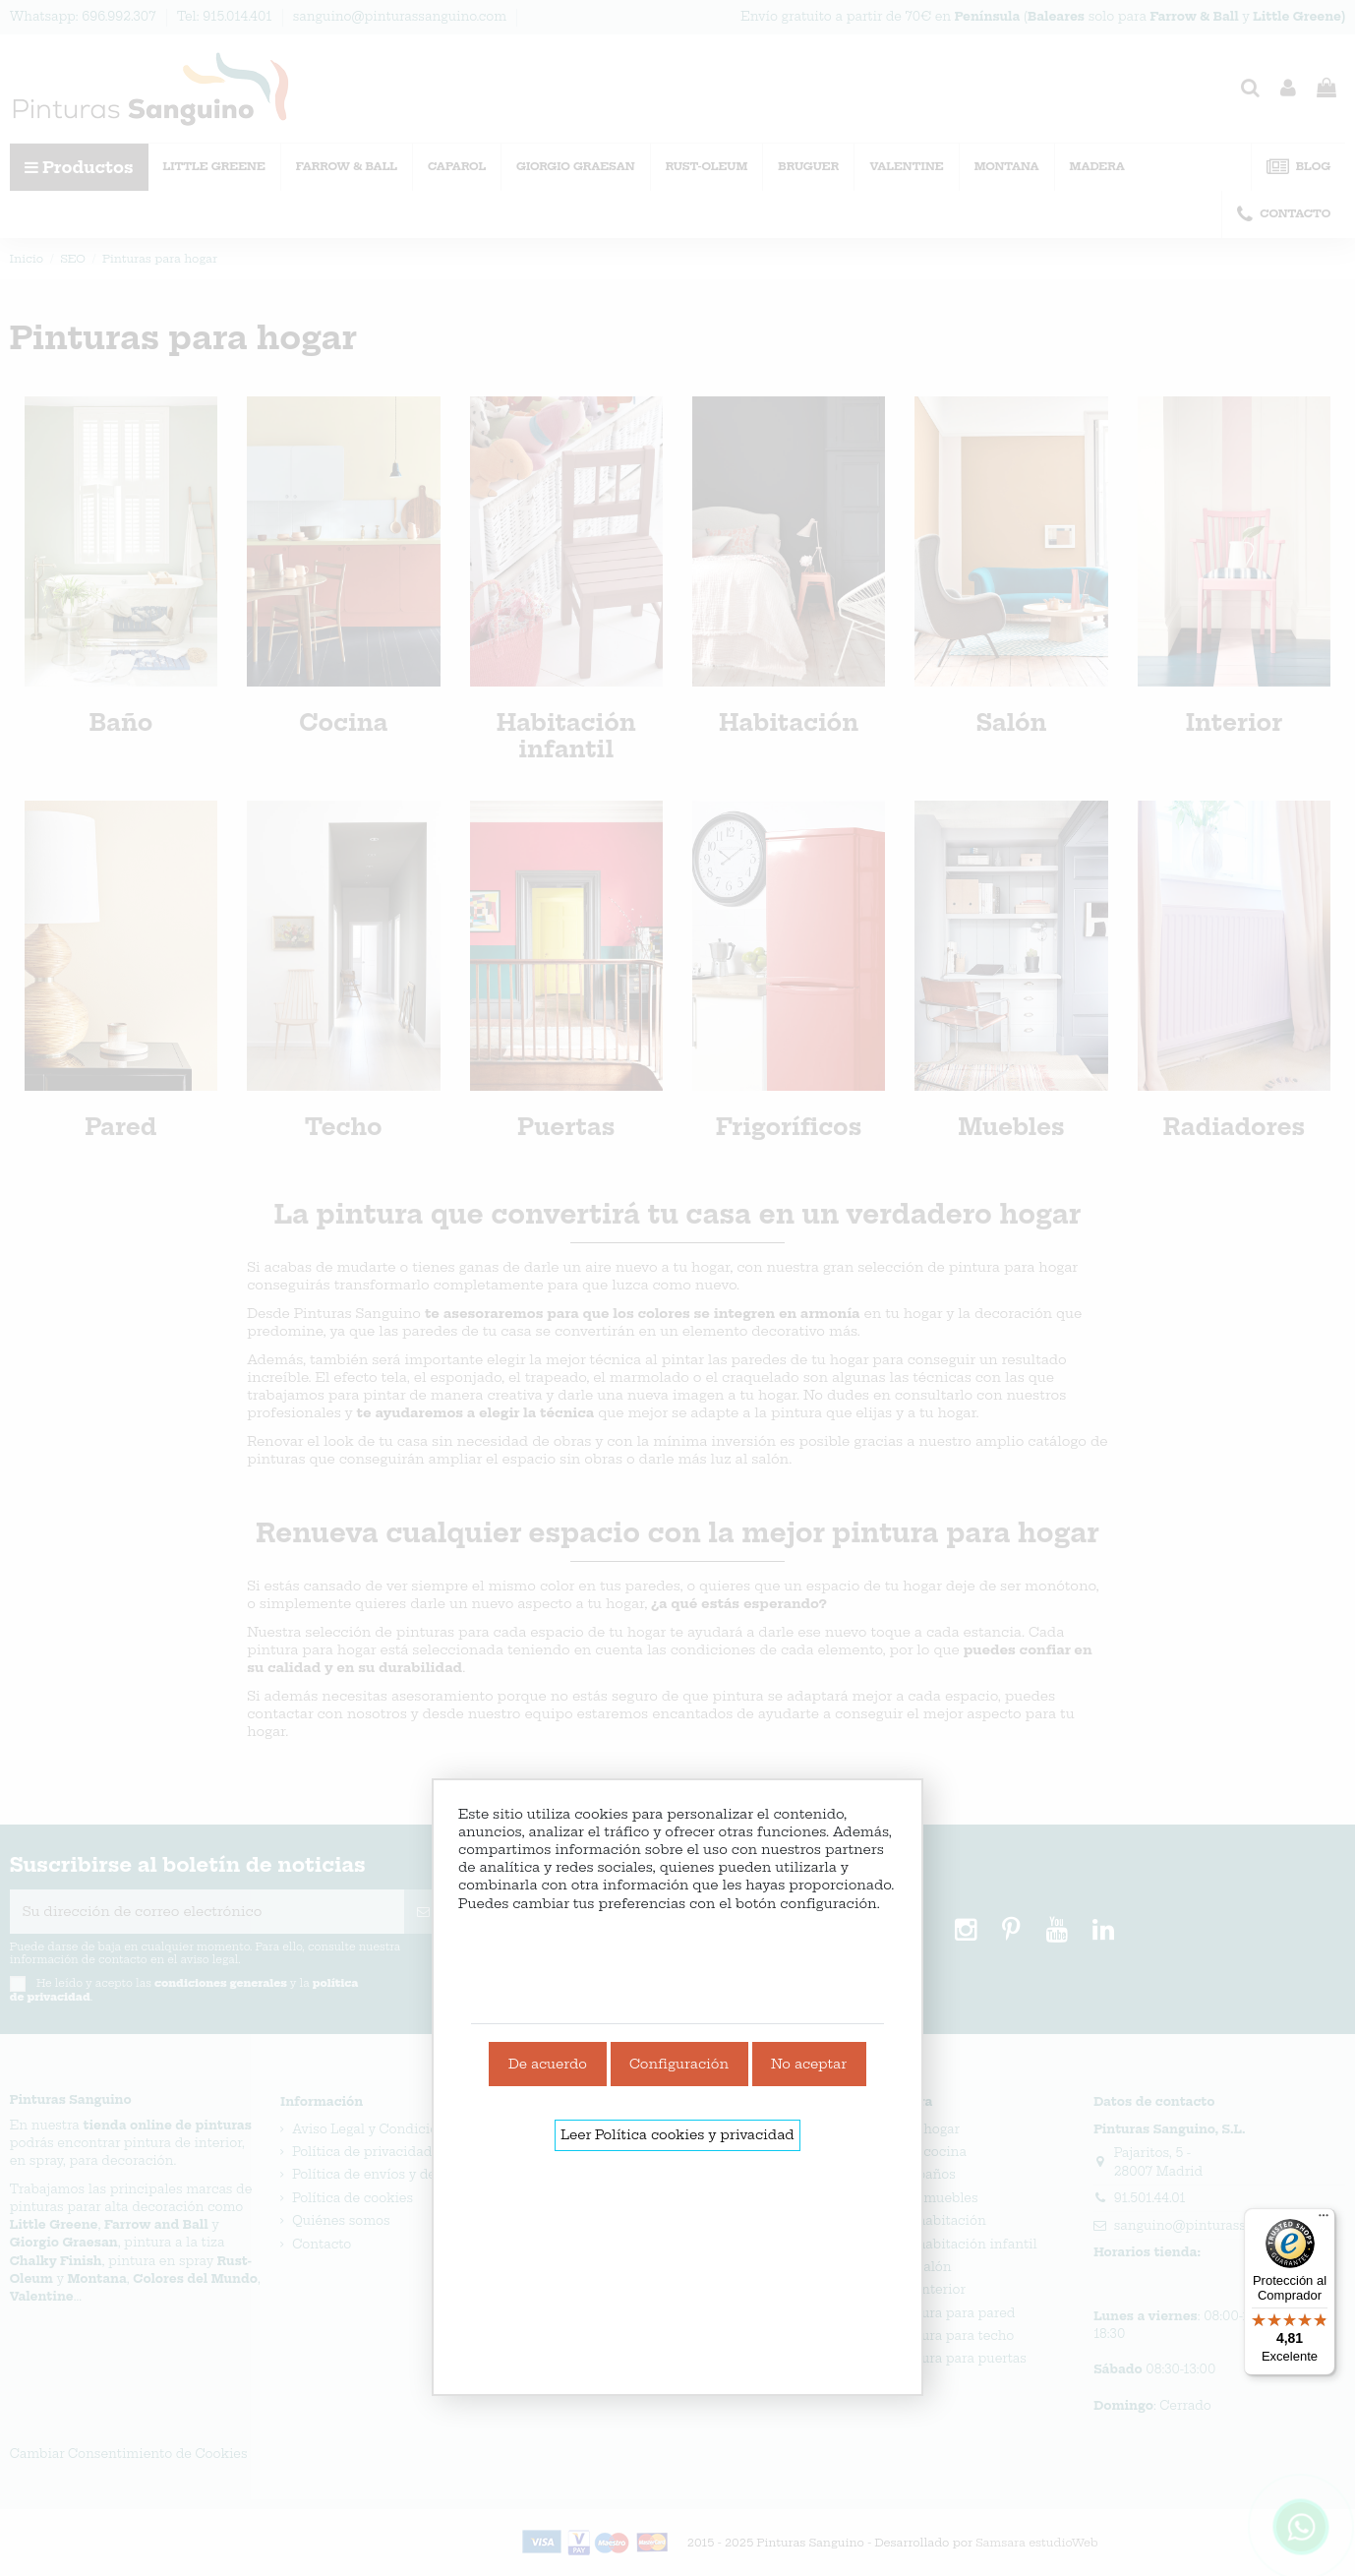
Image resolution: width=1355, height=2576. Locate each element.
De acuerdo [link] (547, 2063)
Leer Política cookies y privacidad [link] (677, 2134)
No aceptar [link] (809, 2063)
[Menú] (1323, 2220)
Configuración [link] (679, 2063)
